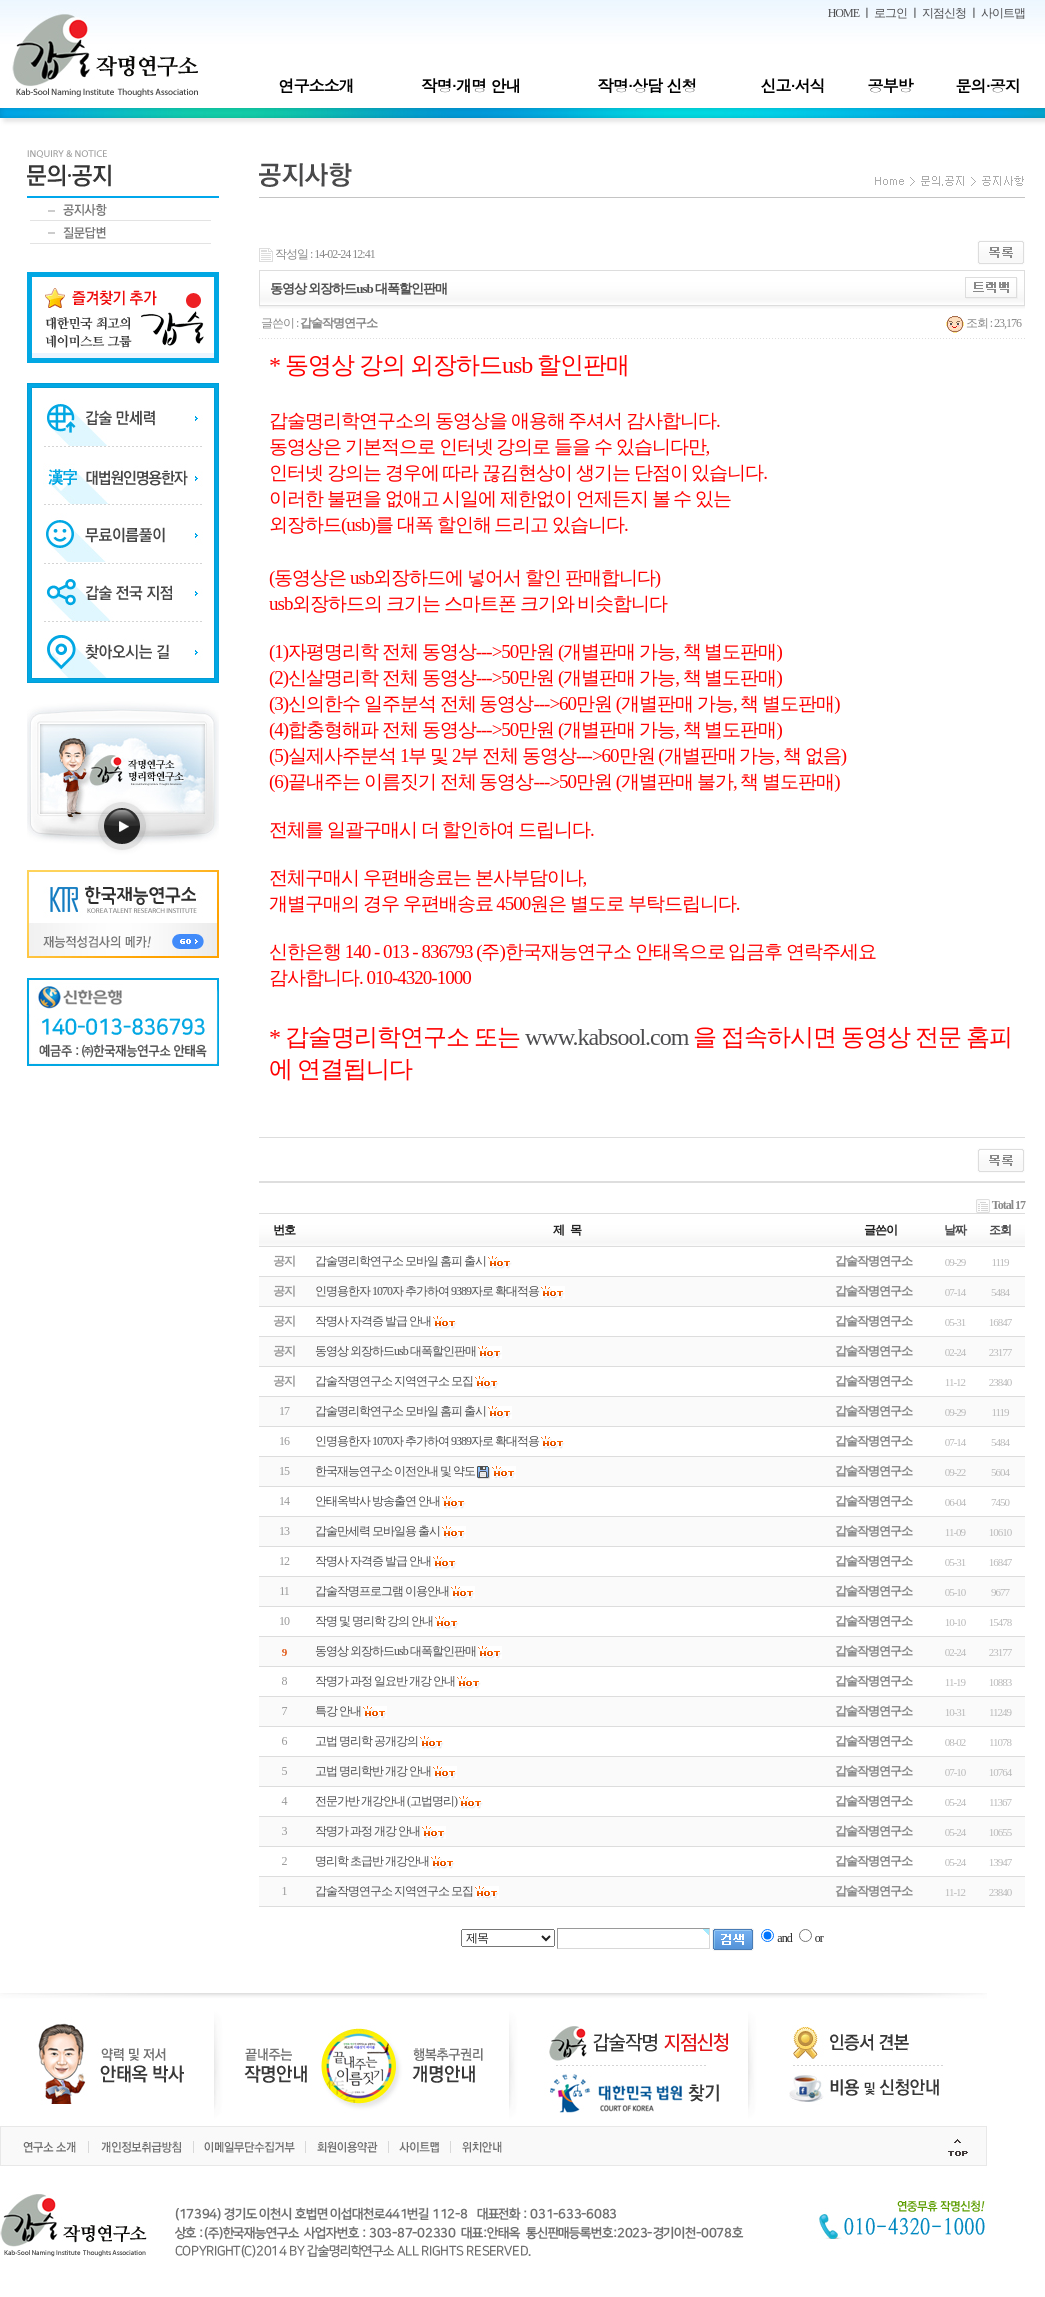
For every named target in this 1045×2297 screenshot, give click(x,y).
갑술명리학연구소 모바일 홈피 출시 (400, 1411)
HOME (843, 13)
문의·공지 (987, 85)
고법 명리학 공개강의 (366, 1741)
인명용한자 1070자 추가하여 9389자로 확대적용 (427, 1441)
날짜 (955, 1230)
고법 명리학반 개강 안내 (373, 1771)
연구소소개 (315, 85)
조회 (1000, 1230)
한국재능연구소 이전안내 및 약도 (395, 1471)
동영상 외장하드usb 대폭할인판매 (395, 1651)
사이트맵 (1003, 13)
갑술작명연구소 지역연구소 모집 (394, 1891)
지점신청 (944, 13)
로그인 (890, 13)
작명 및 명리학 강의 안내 (374, 1621)
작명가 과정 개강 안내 (367, 1831)
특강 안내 (338, 1711)
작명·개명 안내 (471, 85)
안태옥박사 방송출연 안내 (377, 1501)
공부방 (890, 85)
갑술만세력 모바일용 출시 (377, 1531)
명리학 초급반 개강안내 (372, 1861)
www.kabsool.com (606, 1037)
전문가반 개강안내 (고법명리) (386, 1801)
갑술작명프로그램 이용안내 (382, 1591)
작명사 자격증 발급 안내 (373, 1561)
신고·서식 (792, 85)
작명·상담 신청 (647, 85)
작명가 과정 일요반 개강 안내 (385, 1681)
